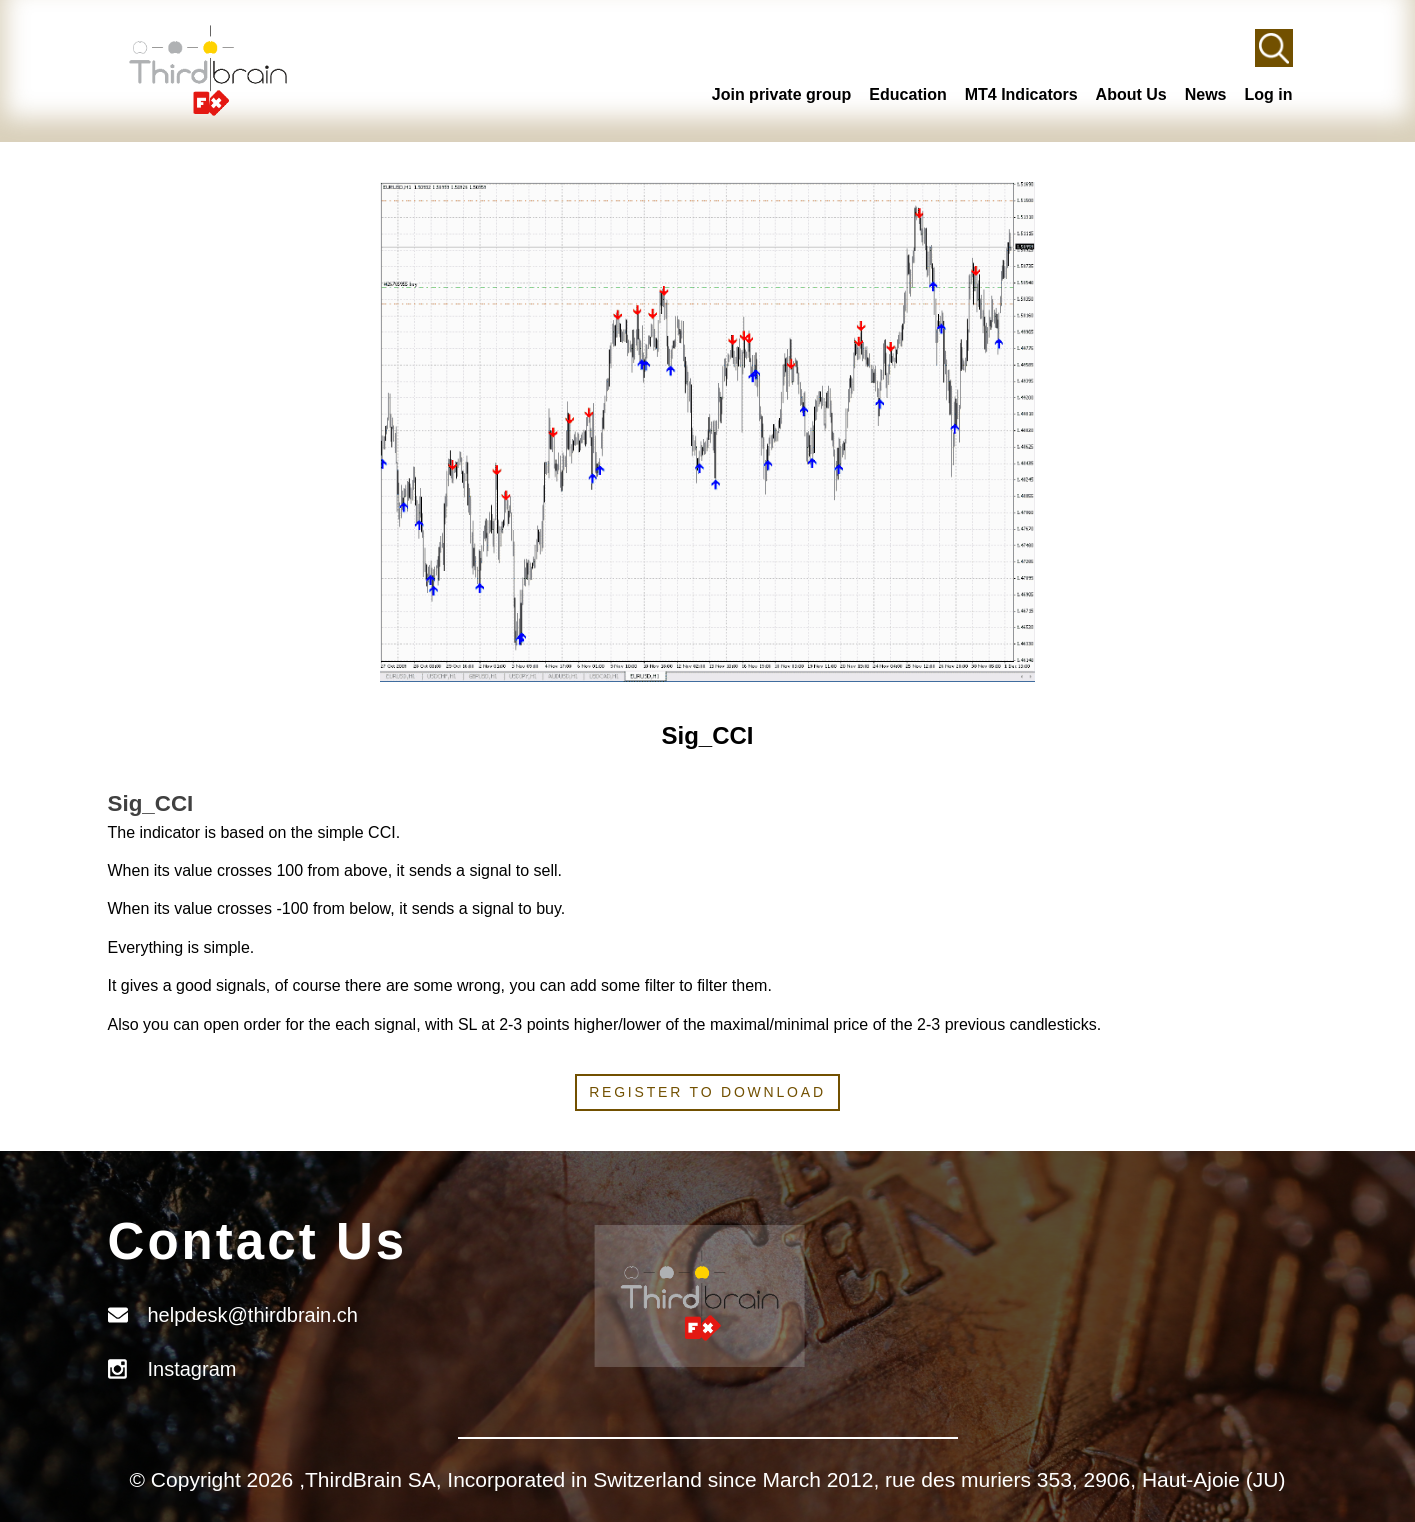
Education (907, 94)
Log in (1269, 94)
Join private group (782, 94)
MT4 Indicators (1021, 94)
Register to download (707, 1092)
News (1206, 94)
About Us (1131, 94)
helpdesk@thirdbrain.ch (253, 1315)
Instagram (192, 1369)
